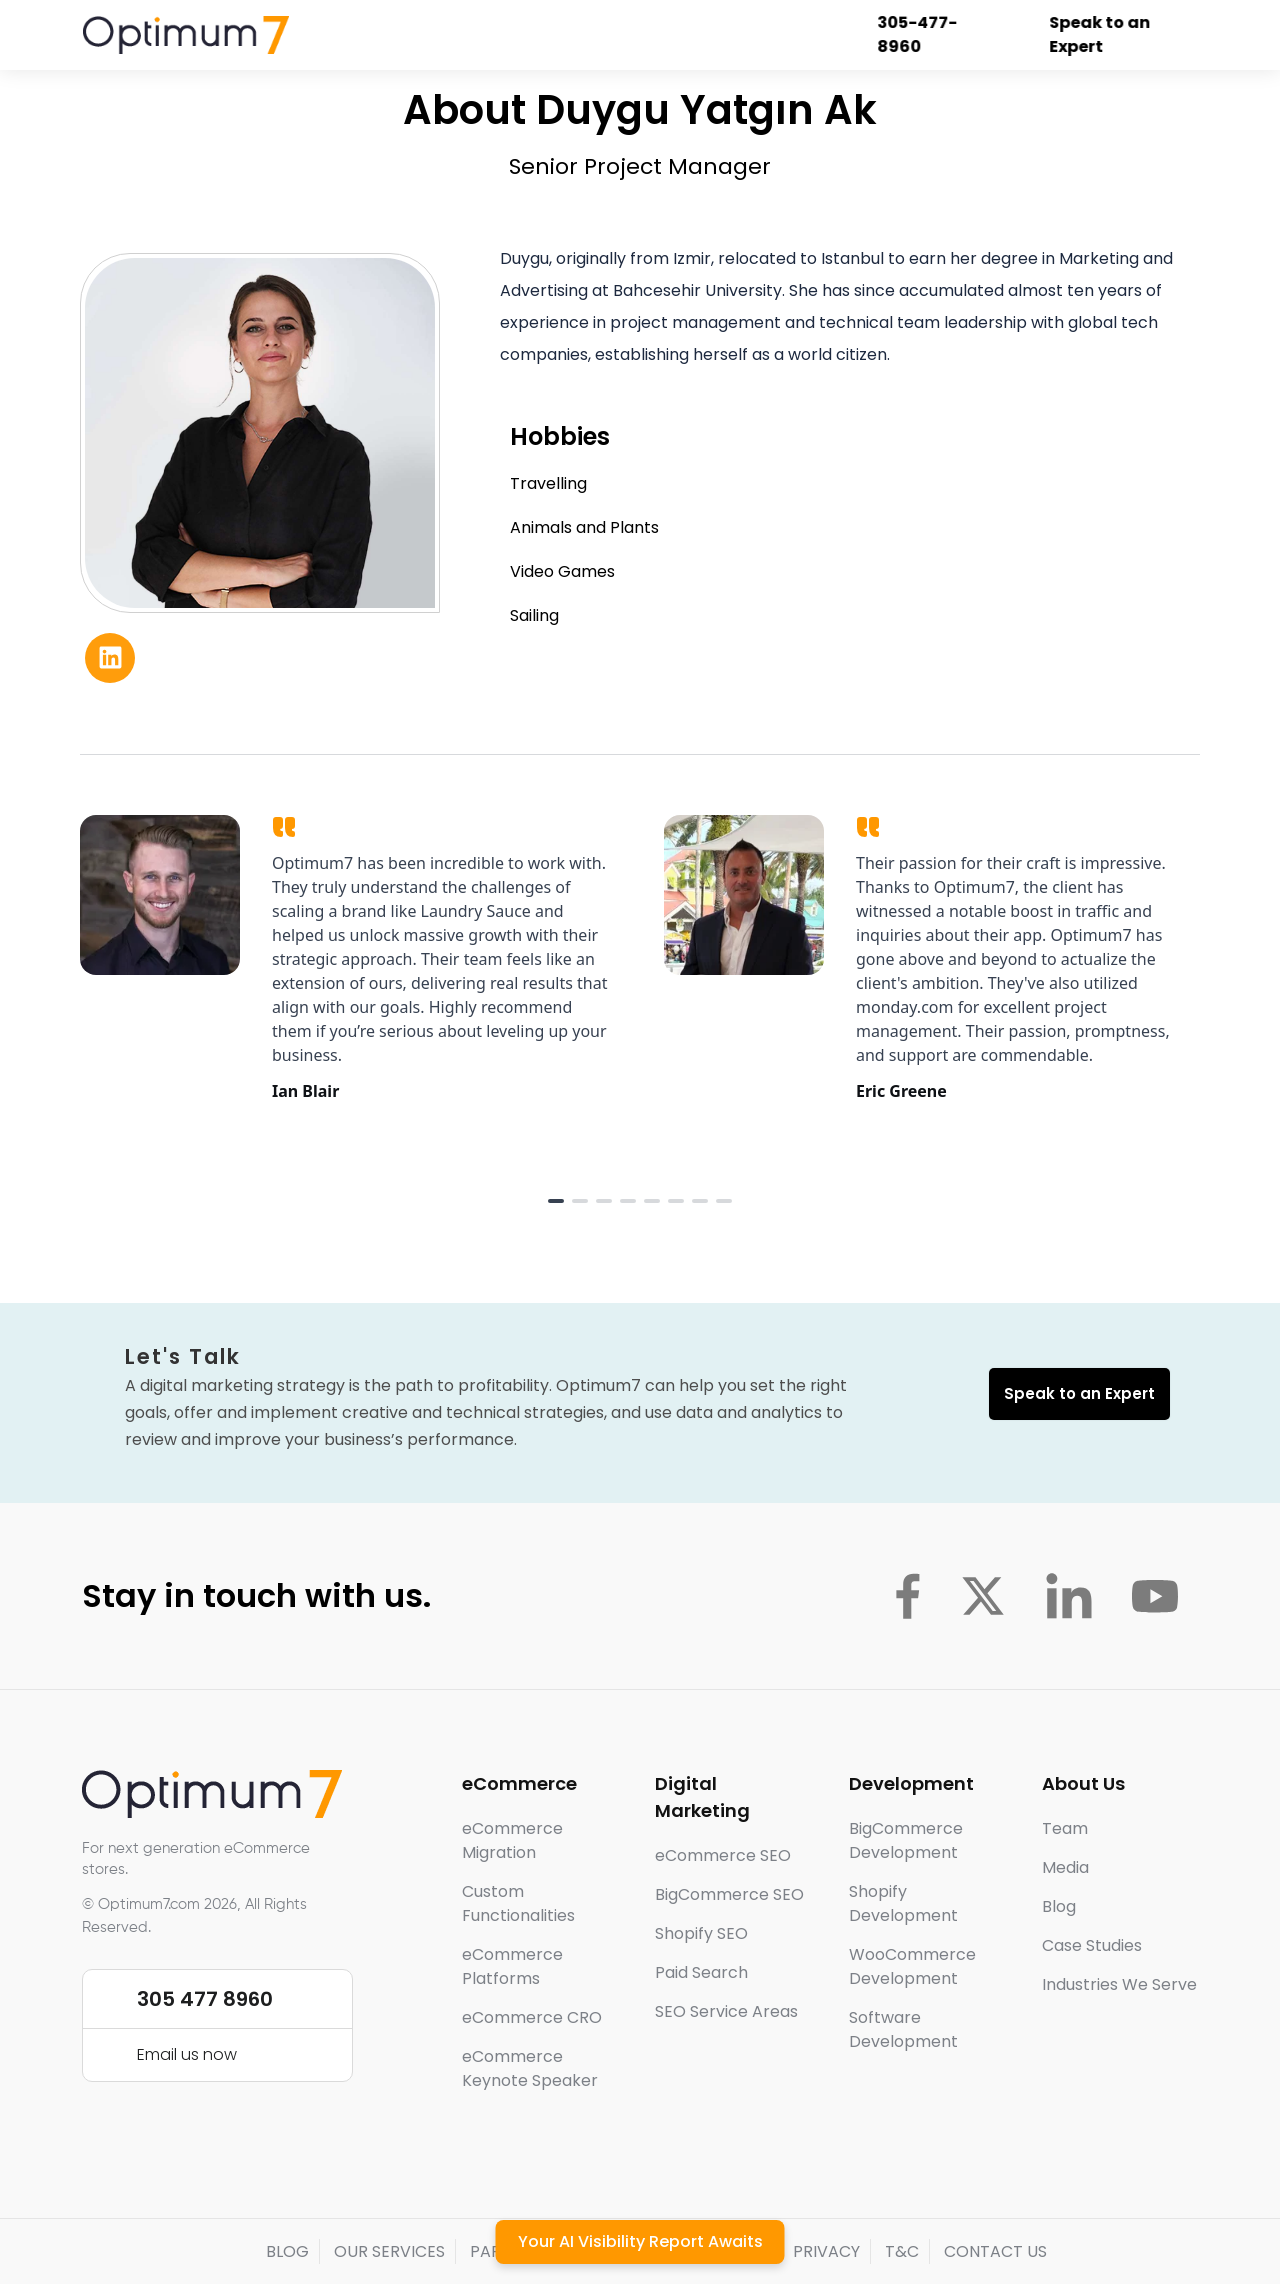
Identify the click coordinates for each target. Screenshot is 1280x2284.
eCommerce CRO (532, 2017)
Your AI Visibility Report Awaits (640, 2241)
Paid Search (701, 1972)
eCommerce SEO (723, 1855)
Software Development (903, 2029)
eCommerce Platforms (512, 1966)
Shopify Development (903, 1903)
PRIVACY (826, 2251)
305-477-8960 (918, 34)
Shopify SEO (701, 1933)
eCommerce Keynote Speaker (530, 2068)
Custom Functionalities (518, 1903)
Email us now (187, 2054)
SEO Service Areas (726, 2011)
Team (1065, 1828)
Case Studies (1092, 1945)
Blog (1059, 1906)
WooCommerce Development (912, 1966)
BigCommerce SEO (729, 1894)
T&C (902, 2251)
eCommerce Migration (512, 1840)
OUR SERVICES (389, 2251)
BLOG (287, 2251)
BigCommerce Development (906, 1840)
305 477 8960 (205, 1999)
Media (1065, 1867)
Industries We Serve (1119, 1984)
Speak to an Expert (1100, 34)
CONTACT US (995, 2251)
